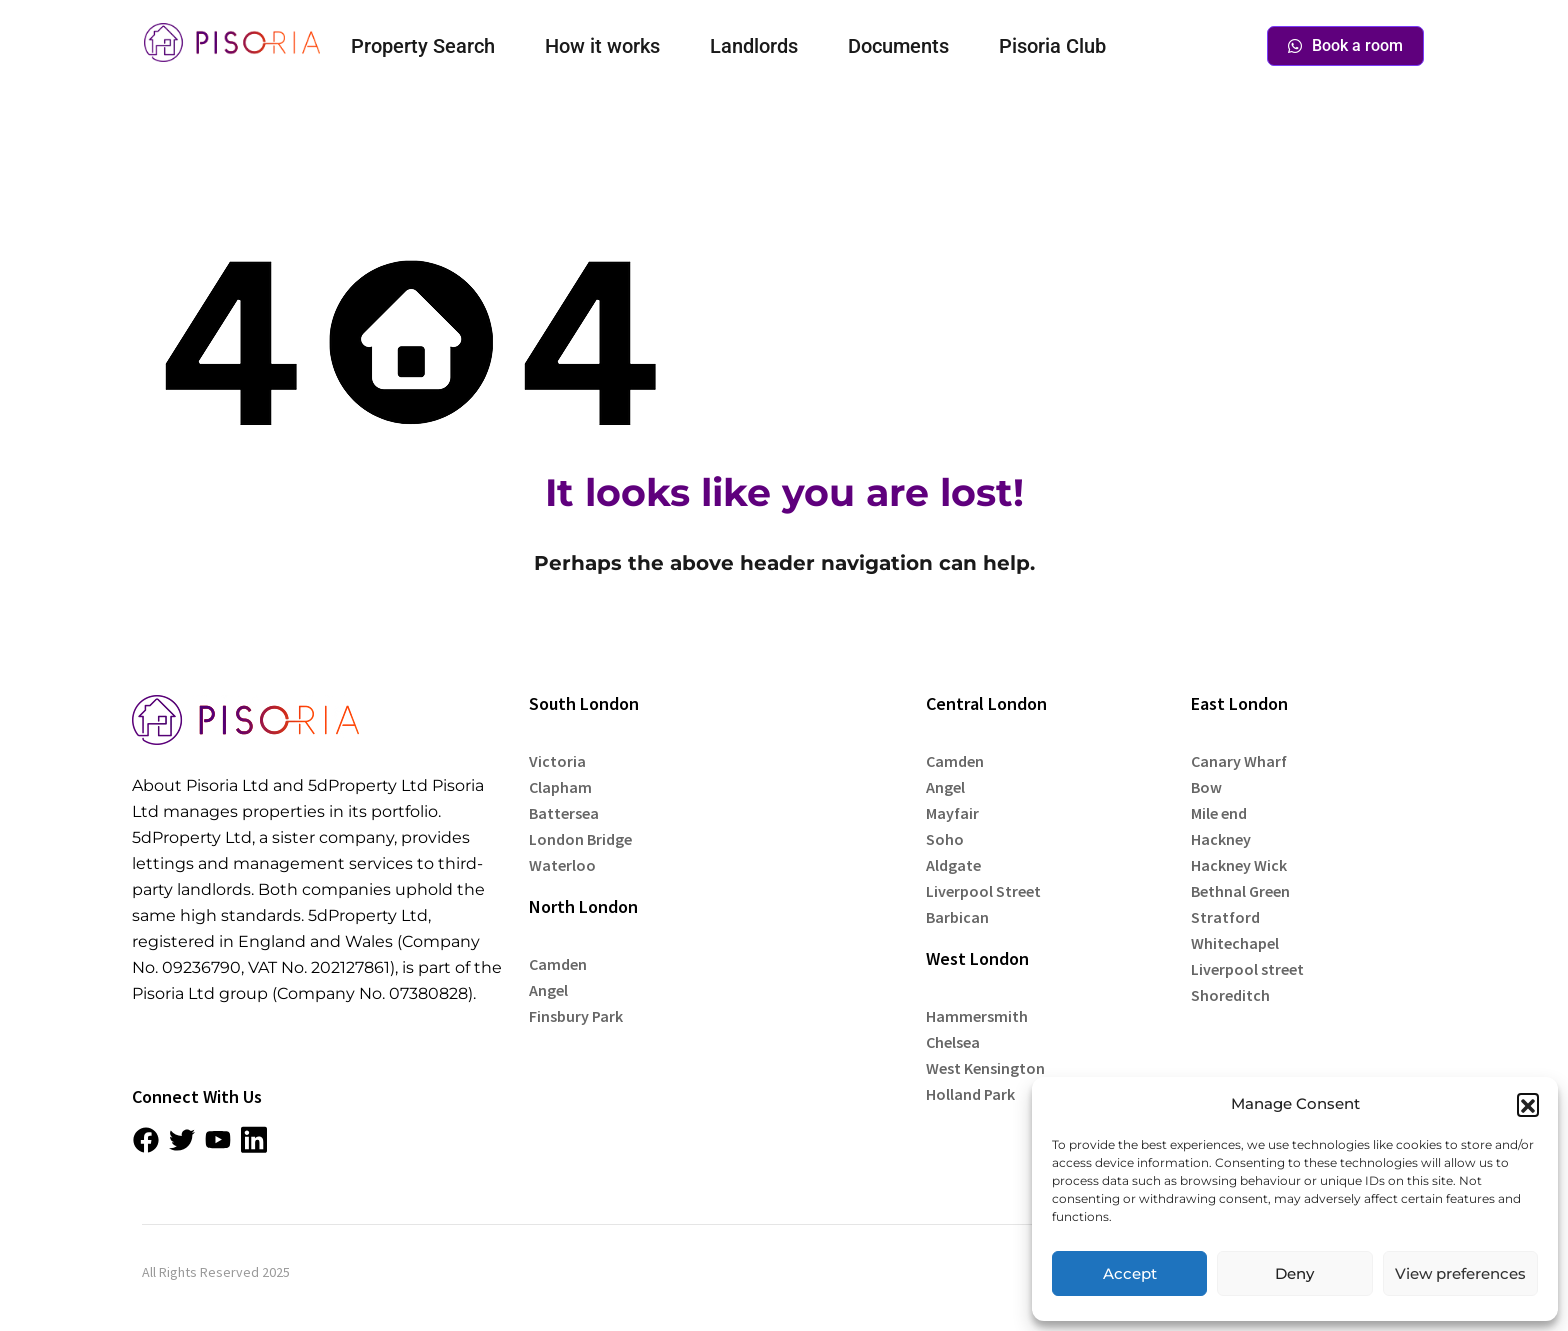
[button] (1528, 1104)
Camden (558, 964)
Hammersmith (977, 1016)
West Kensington (985, 1068)
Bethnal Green (1240, 891)
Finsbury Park (576, 1016)
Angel (548, 990)
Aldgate (953, 865)
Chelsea (953, 1042)
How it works (602, 46)
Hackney (1221, 839)
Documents (898, 46)
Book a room (1345, 45)
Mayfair (952, 813)
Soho (945, 839)
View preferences (1460, 1273)
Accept (1130, 1273)
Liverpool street (1247, 969)
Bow (1206, 787)
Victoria (557, 761)
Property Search (423, 46)
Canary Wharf (1239, 761)
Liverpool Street (983, 891)
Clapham (560, 787)
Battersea (564, 813)
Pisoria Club (1052, 46)
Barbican (957, 917)
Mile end (1219, 813)
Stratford (1225, 917)
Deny (1294, 1273)
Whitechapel (1235, 943)
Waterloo (562, 865)
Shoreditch (1230, 995)
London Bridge (580, 839)
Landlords (754, 46)
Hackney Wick (1239, 865)
